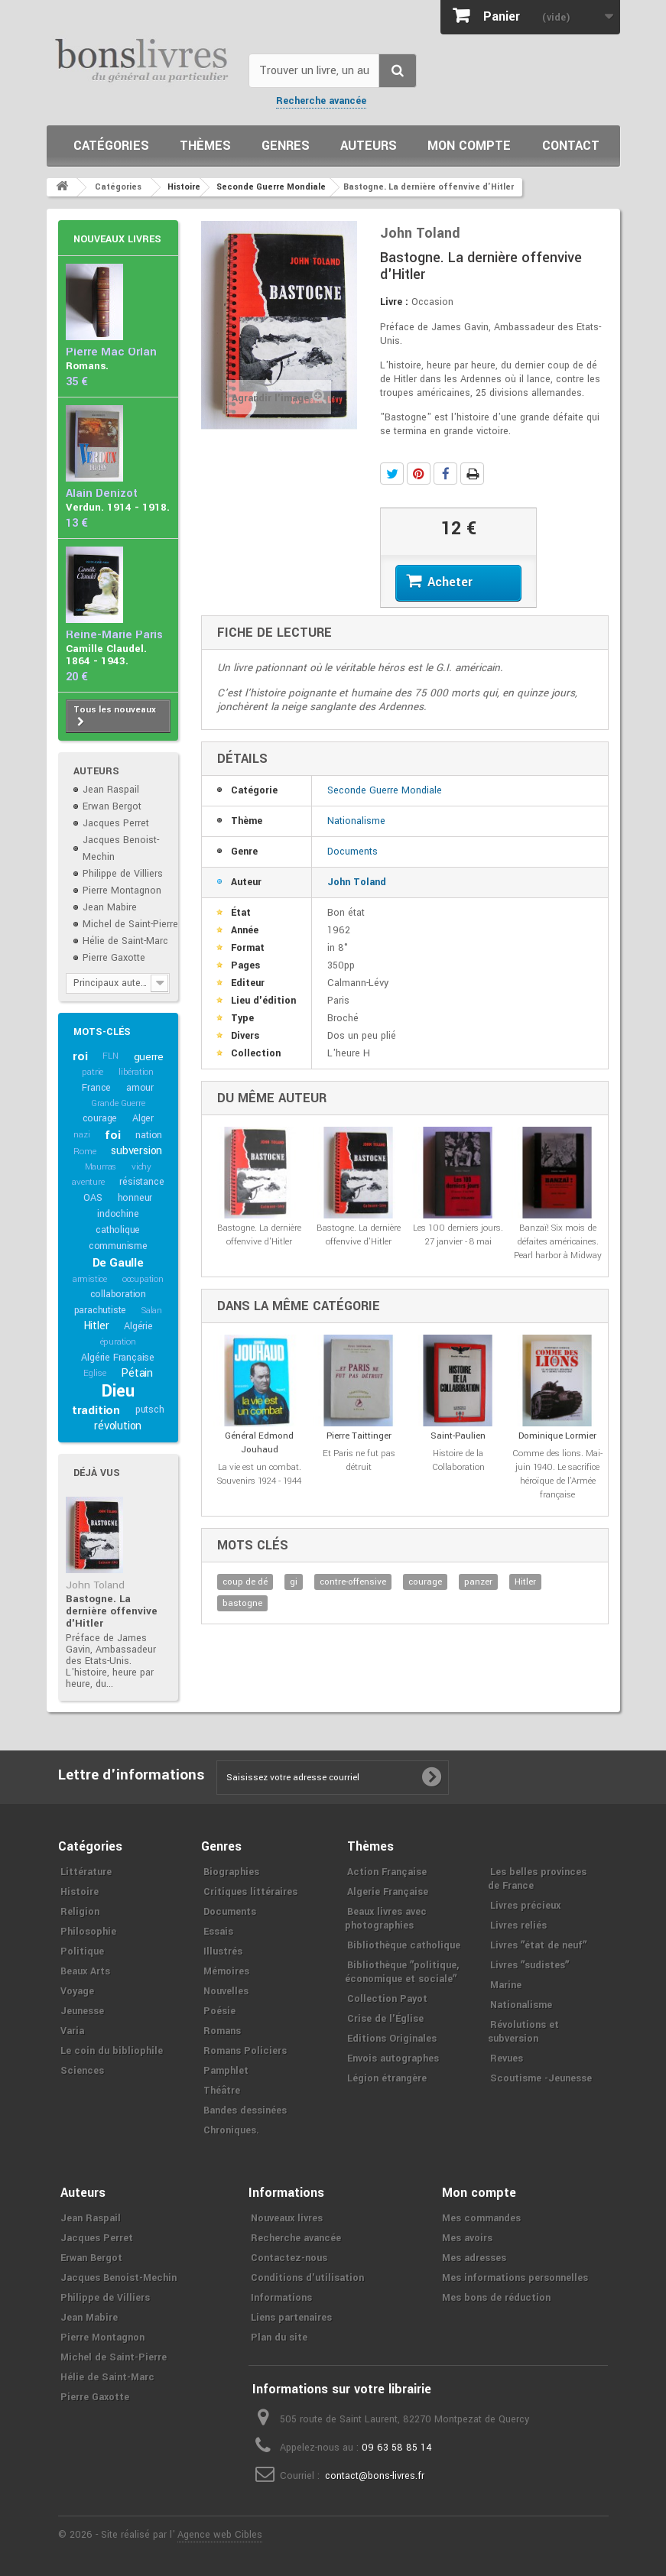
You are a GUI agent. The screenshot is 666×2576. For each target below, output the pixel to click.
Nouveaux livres (117, 239)
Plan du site (279, 2337)
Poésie (219, 2011)
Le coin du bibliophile (111, 2051)
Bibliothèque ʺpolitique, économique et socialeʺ (402, 1972)
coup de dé (245, 1581)
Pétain (137, 1373)
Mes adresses (474, 2258)
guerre (149, 1057)
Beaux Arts (85, 1971)
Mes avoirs (467, 2238)
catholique (118, 1230)
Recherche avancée (321, 101)
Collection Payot (387, 1999)
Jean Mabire (110, 907)
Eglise (94, 1373)
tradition (96, 1410)
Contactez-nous (289, 2258)
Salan (151, 1310)
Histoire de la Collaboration (458, 1460)
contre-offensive (353, 1581)
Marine (505, 1985)
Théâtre (221, 2090)
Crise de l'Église (385, 2019)
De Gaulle (118, 1262)
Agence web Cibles (219, 2535)
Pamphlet (226, 2071)
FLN (110, 1056)
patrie (92, 1072)
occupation (143, 1279)
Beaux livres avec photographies (386, 1918)
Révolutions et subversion (523, 2032)
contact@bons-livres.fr (374, 2476)
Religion (79, 1912)
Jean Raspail (111, 789)
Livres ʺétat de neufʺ (538, 1945)
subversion (136, 1151)
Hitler (96, 1326)
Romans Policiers (245, 2051)
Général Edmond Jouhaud (259, 1442)
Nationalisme (356, 821)
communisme (118, 1246)
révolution (117, 1426)
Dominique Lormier (557, 1435)
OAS (92, 1198)
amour (140, 1088)
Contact (570, 145)
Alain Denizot (102, 493)
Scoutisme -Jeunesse (541, 2078)
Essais (218, 1931)
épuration (118, 1341)
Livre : (394, 302)
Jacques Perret (116, 823)
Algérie (138, 1326)
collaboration (118, 1294)
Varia (72, 2031)
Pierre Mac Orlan (111, 352)
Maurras (101, 1166)
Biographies (231, 1872)
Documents (352, 851)
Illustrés (222, 1951)
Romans (222, 2031)
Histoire (79, 1892)
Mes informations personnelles (515, 2278)
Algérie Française (117, 1357)
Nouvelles (226, 1991)
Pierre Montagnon (122, 890)
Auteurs (368, 145)
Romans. (87, 365)
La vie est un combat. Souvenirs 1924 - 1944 (259, 1474)
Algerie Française (387, 1892)
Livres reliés (518, 1925)
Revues (506, 2058)
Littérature (86, 1872)
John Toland (95, 1585)
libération (136, 1072)
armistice (90, 1279)
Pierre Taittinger (359, 1435)
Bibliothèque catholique (403, 1945)
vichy (141, 1166)
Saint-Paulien (458, 1435)
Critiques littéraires (250, 1892)
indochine (117, 1214)
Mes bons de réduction (496, 2298)
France (96, 1088)
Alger (143, 1118)
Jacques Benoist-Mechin (118, 2278)
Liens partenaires (291, 2318)
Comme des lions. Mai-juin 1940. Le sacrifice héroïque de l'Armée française (557, 1474)
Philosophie (88, 1931)
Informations (281, 2298)
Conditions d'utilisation (307, 2278)
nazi (81, 1134)
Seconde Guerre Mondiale (384, 790)
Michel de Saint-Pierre (130, 924)
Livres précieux (525, 1906)
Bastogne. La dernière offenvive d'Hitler (112, 1610)
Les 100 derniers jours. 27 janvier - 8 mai (458, 1234)
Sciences (82, 2071)
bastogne (242, 1603)
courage (100, 1118)
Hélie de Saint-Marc (125, 941)
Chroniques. (231, 2130)
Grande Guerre (118, 1103)
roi (80, 1056)
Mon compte (469, 145)
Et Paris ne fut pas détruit (359, 1460)
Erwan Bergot (112, 806)
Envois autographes (393, 2058)
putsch (149, 1409)
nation (148, 1135)
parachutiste (100, 1310)
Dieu (118, 1391)
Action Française (387, 1872)
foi (112, 1135)
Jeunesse (82, 2011)
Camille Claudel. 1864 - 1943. (106, 654)
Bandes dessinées (245, 2110)
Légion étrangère (387, 2078)
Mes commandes (481, 2218)
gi (293, 1581)
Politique (82, 1951)
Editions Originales (392, 2039)
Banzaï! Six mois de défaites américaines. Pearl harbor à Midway (558, 1241)
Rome (84, 1151)
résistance (141, 1182)
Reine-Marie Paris (114, 635)
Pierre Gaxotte (114, 958)
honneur (135, 1198)
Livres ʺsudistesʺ (529, 1965)
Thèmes (205, 145)
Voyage (77, 1991)
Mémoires (226, 1971)
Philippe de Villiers (123, 874)
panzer (478, 1581)
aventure (88, 1182)
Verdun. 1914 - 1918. (118, 507)
